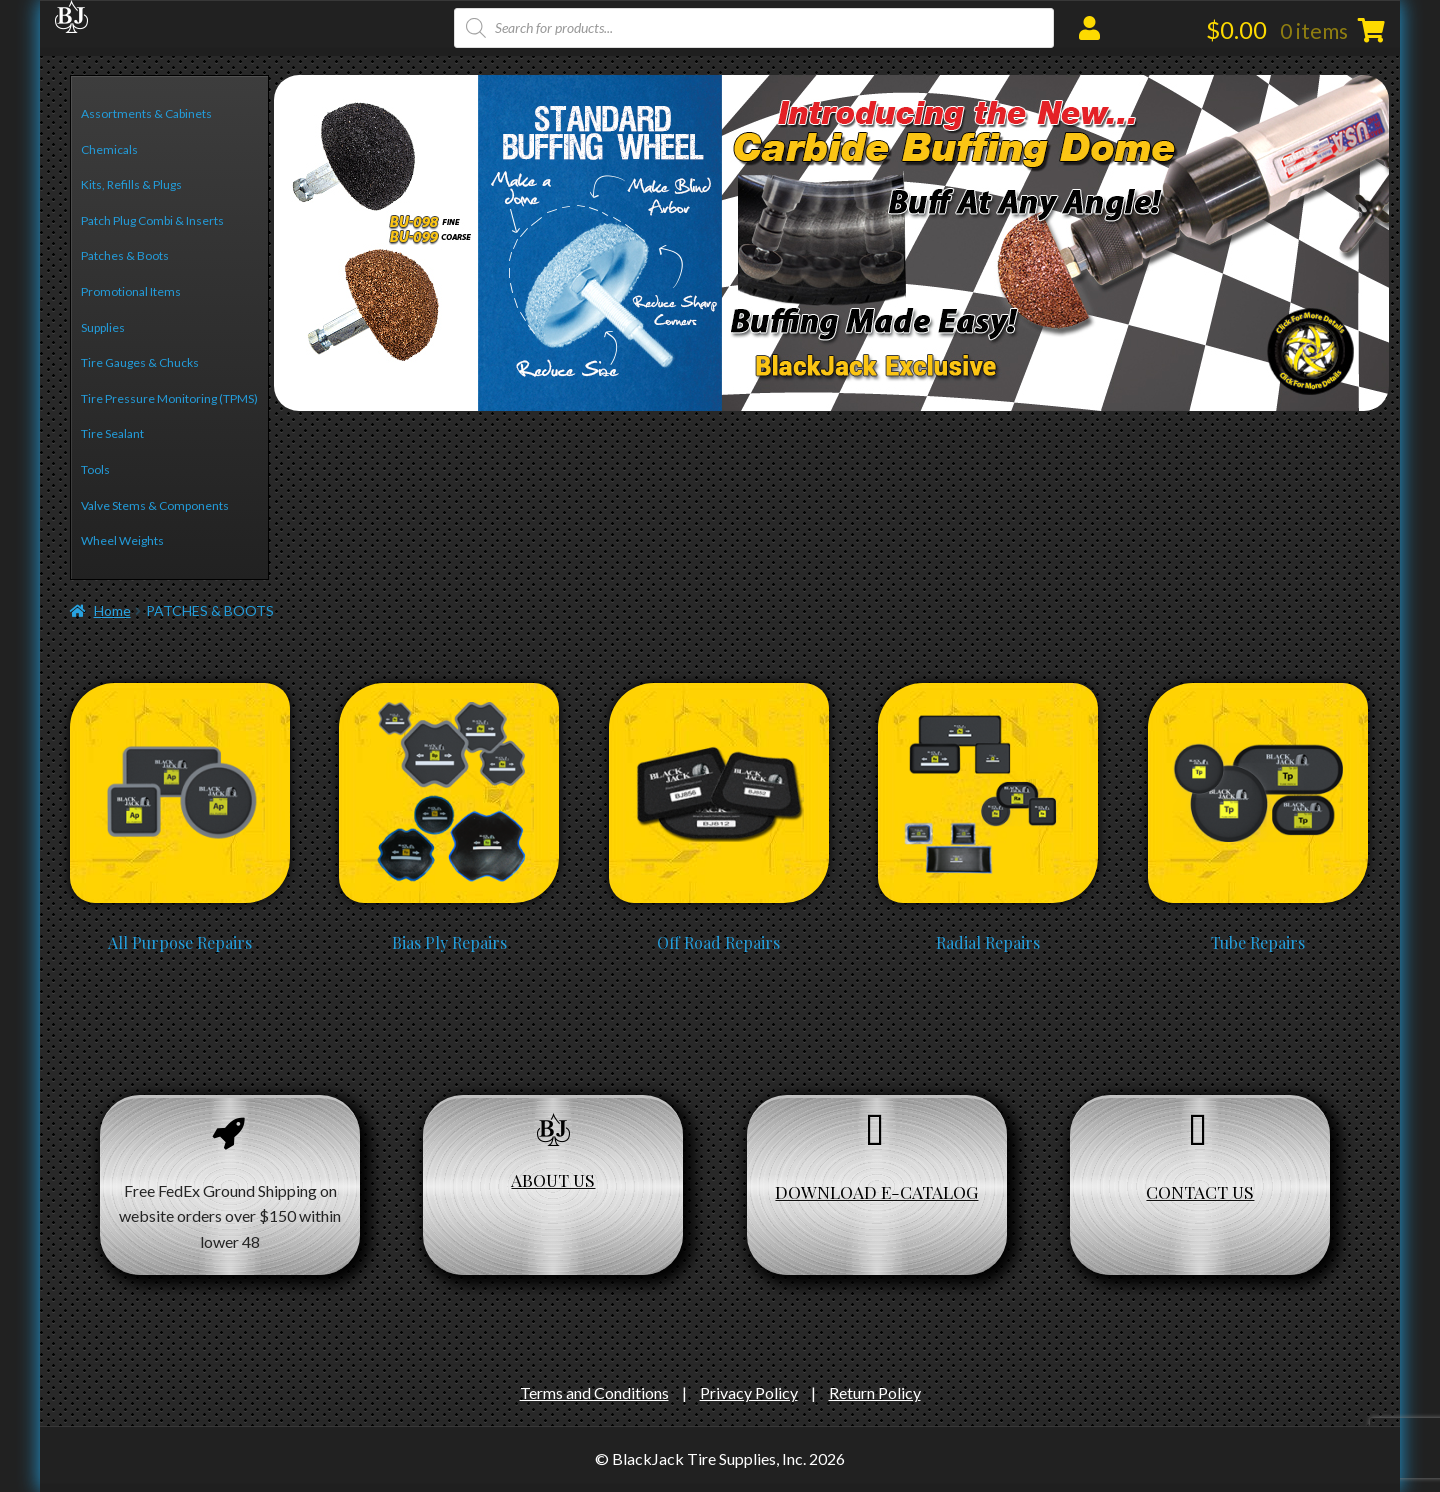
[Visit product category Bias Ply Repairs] (449, 692)
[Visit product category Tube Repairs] (1258, 692)
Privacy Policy (749, 1392)
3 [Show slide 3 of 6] (327, 371)
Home (112, 610)
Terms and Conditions (594, 1392)
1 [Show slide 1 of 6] (281, 371)
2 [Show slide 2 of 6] (304, 371)
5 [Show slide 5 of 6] (373, 371)
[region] (831, 243)
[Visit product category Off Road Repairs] (719, 692)
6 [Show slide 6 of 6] (396, 371)
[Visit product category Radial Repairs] (988, 692)
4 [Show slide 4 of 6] (350, 371)
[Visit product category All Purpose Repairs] (180, 692)
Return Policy (875, 1392)
